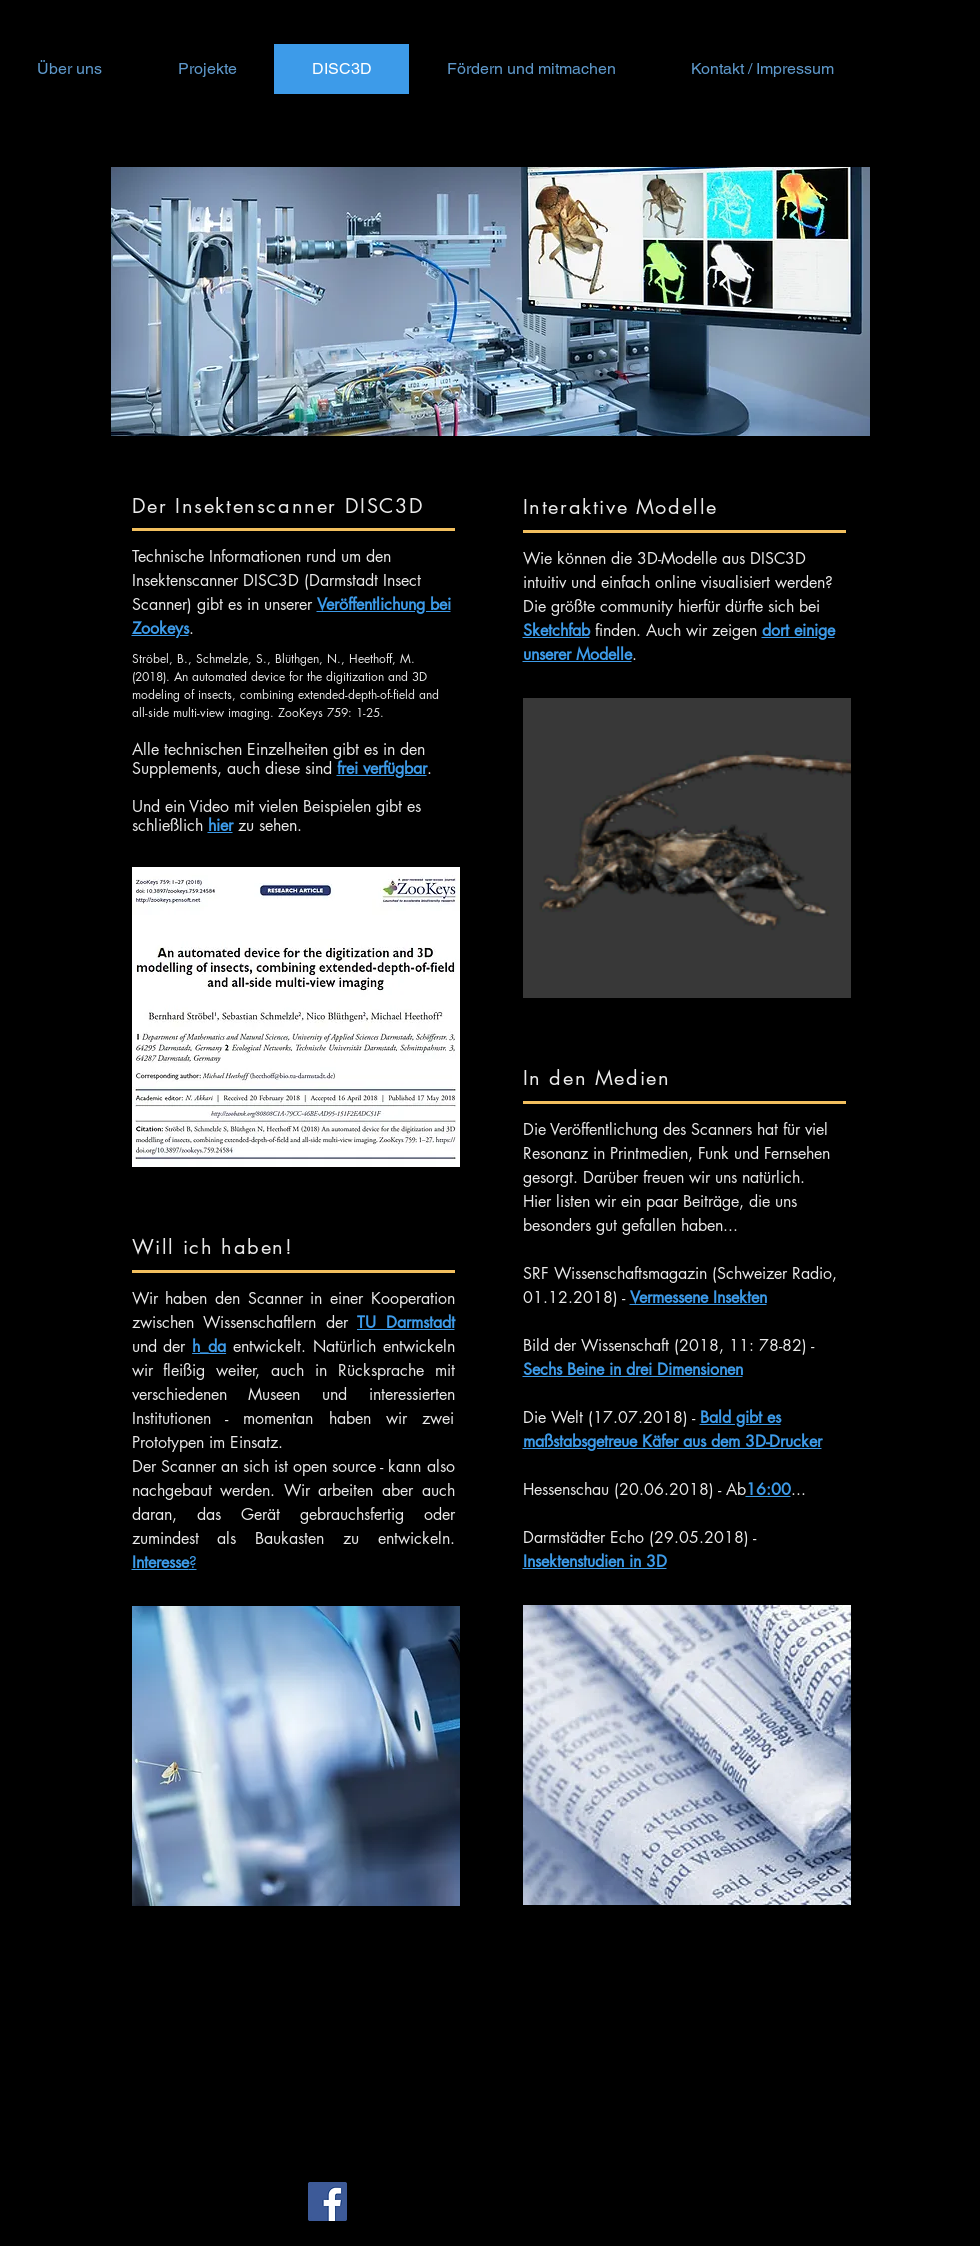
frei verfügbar (382, 768)
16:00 (768, 1489)
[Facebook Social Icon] (327, 2201)
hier (220, 825)
